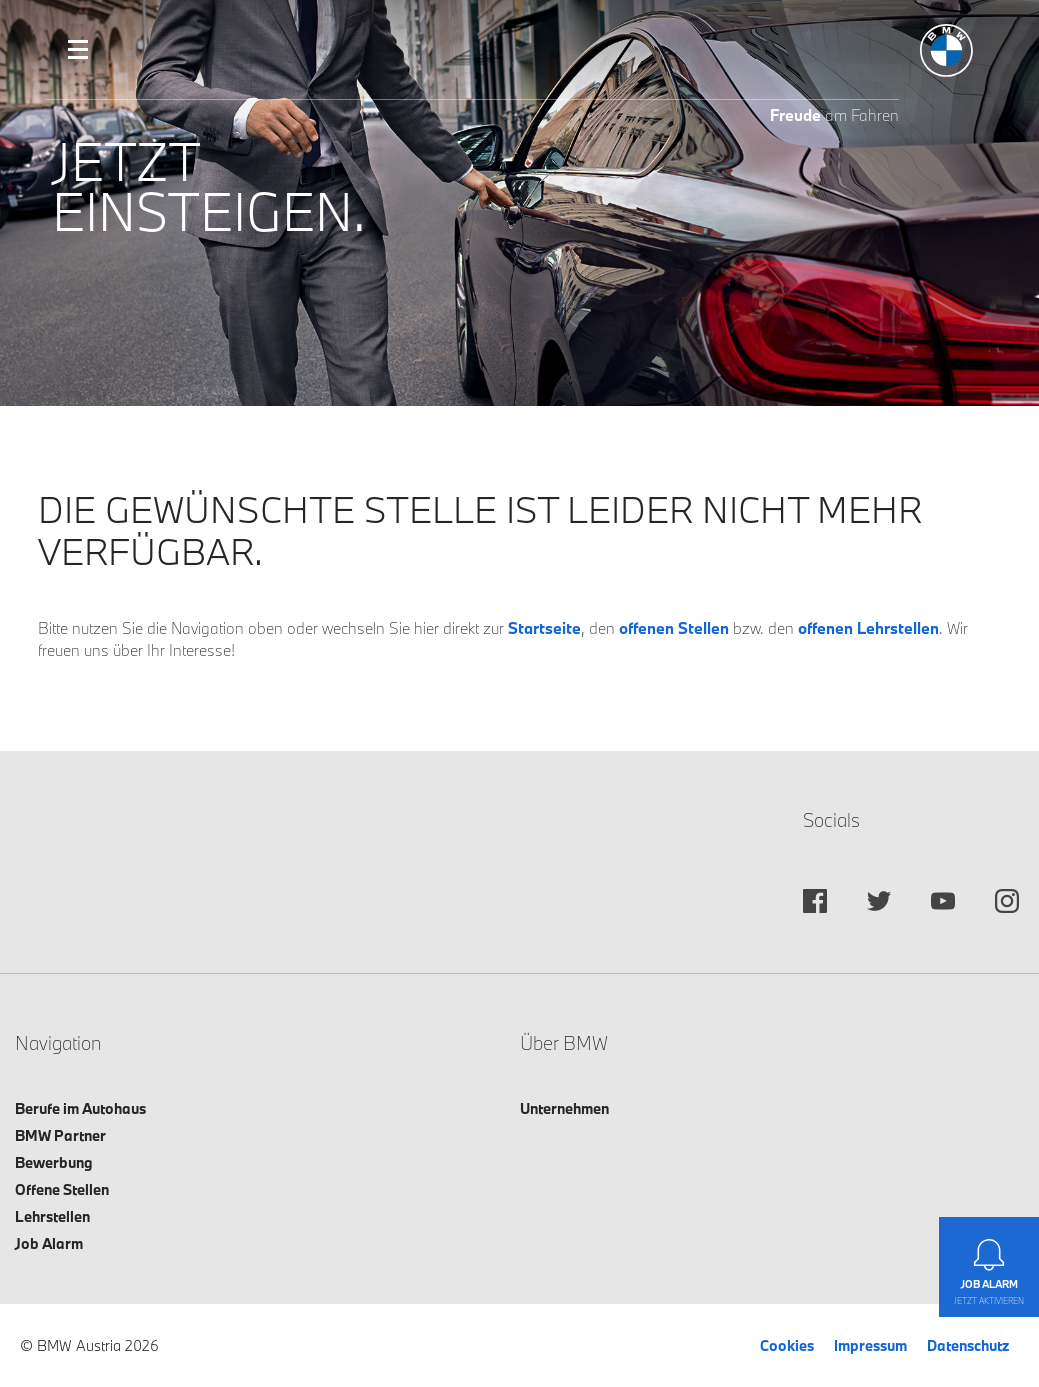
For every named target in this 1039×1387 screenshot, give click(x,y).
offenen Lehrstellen (868, 628)
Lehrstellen (52, 1216)
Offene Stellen (62, 1189)
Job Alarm (49, 1243)
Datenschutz (968, 1345)
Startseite (544, 628)
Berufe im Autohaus (80, 1108)
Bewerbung (54, 1162)
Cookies (787, 1345)
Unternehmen (564, 1108)
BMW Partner (60, 1135)
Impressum (870, 1345)
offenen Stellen (674, 628)
